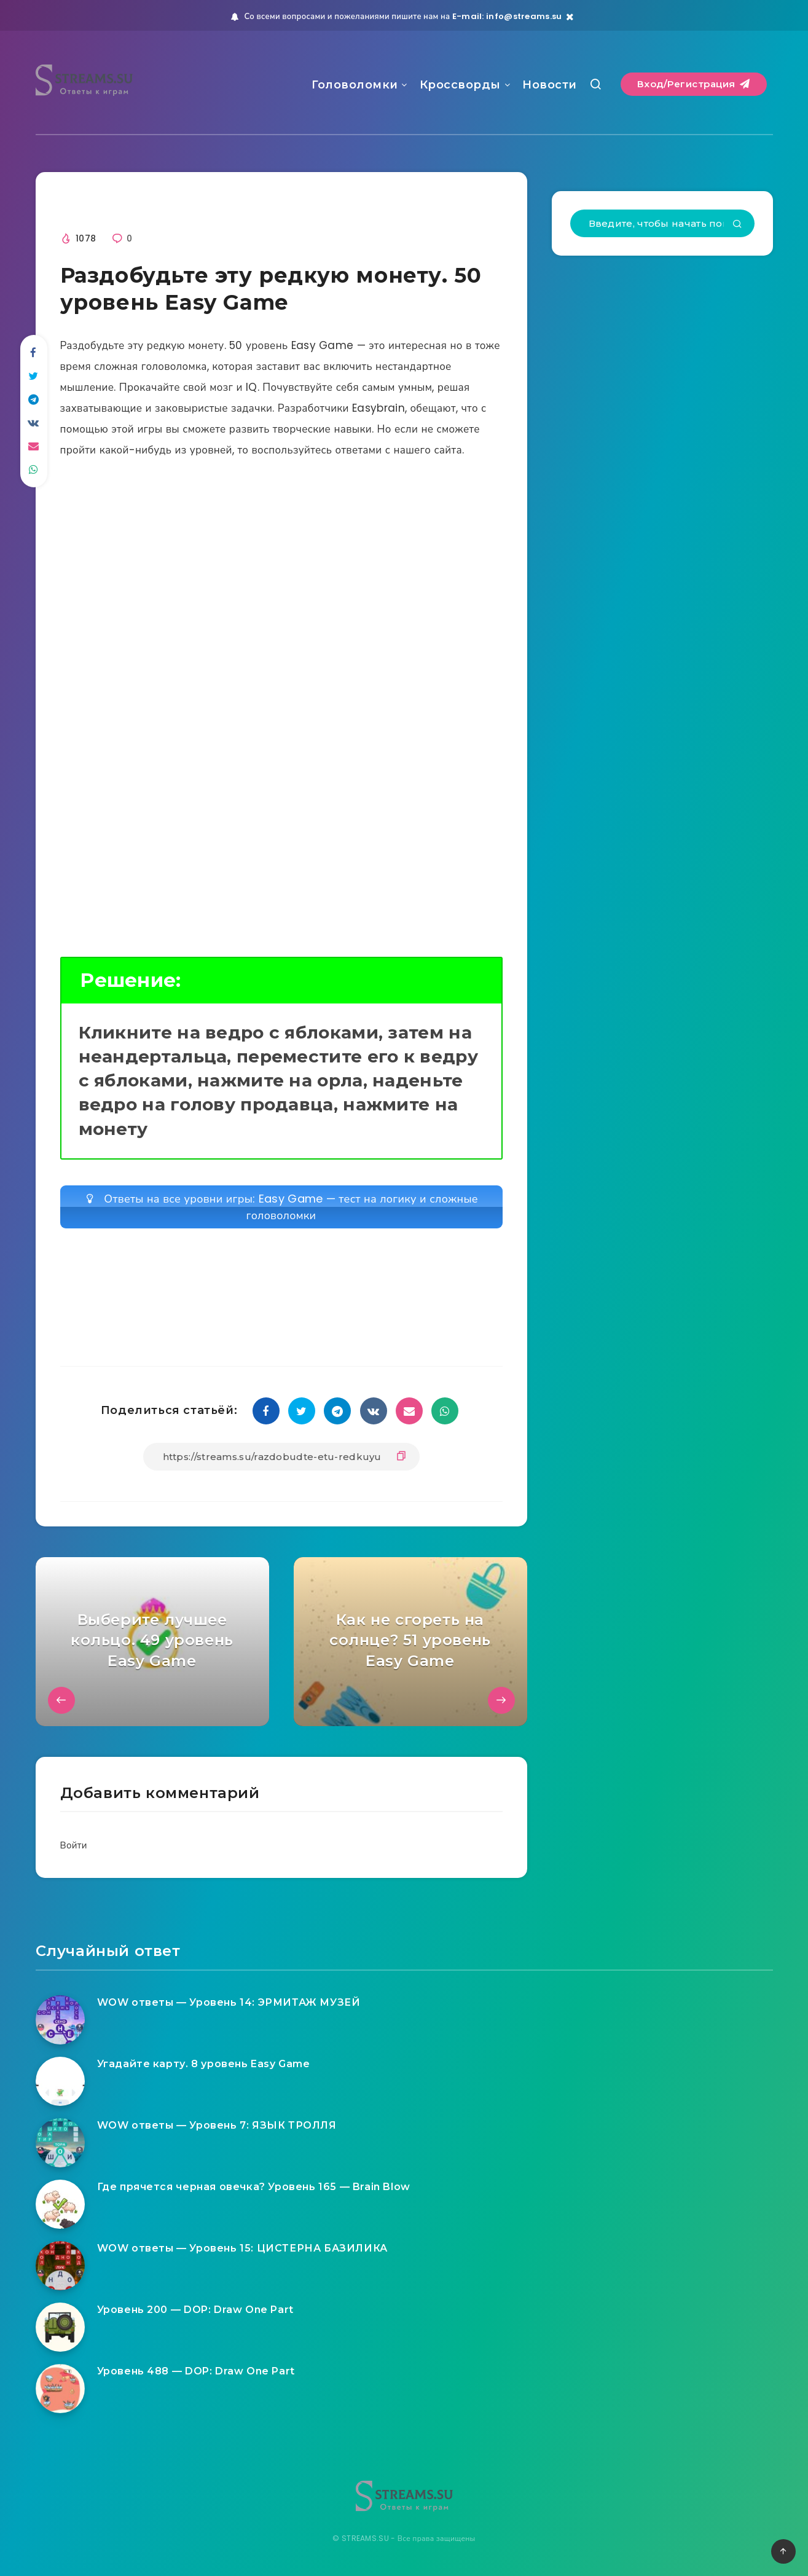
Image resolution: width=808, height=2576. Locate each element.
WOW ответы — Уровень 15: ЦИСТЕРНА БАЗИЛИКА (242, 2248)
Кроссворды (460, 85)
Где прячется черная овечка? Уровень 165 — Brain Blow (253, 2187)
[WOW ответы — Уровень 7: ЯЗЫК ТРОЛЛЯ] (60, 2142)
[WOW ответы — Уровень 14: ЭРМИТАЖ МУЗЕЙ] (60, 2019)
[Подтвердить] (737, 225)
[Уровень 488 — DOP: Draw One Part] (60, 2388)
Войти (73, 1845)
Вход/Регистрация (693, 84)
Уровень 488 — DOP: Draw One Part (196, 2371)
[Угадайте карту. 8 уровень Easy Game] (60, 2081)
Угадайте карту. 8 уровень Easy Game (203, 2064)
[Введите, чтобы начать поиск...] (662, 223)
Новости (549, 85)
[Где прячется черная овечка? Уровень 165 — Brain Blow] (60, 2204)
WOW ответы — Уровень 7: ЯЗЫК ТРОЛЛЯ (217, 2125)
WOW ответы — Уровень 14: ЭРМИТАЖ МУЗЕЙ (229, 2002)
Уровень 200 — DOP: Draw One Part (195, 2309)
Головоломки (355, 85)
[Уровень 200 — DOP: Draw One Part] (60, 2327)
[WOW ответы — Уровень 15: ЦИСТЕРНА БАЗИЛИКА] (60, 2265)
